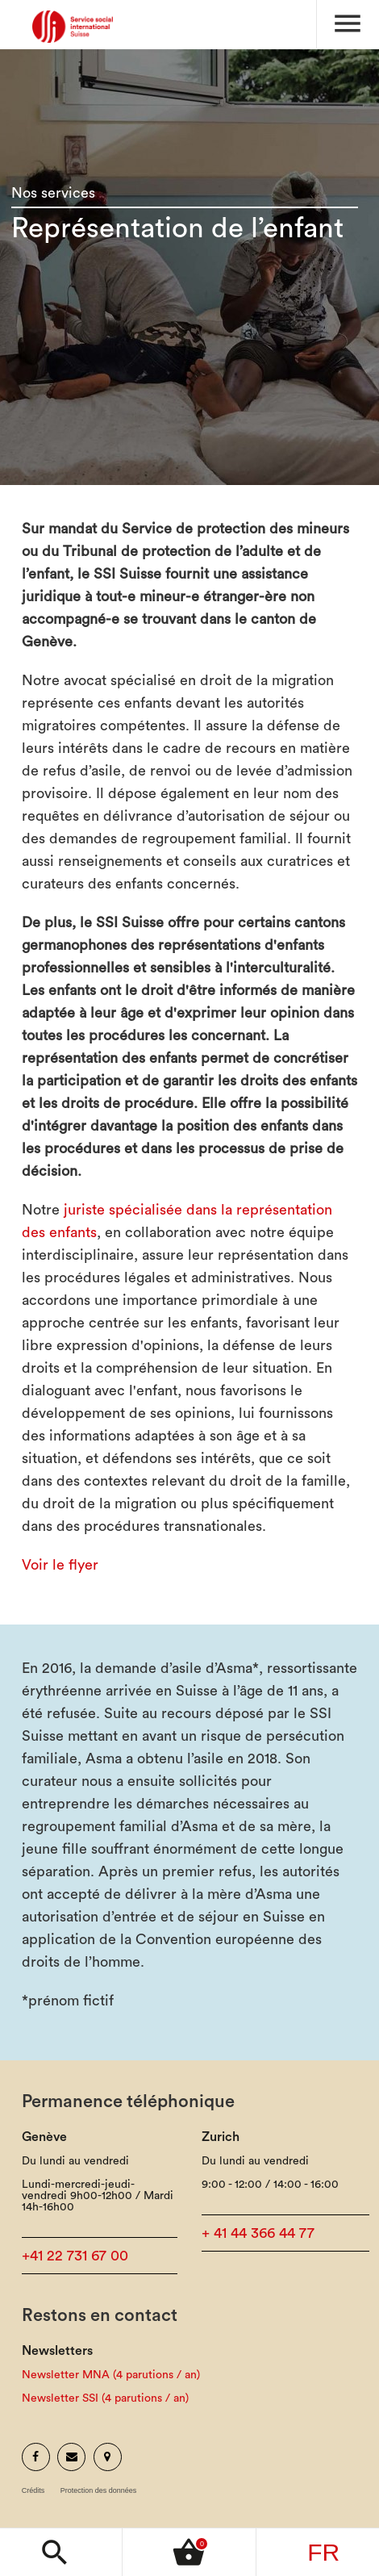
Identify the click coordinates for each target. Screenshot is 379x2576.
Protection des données (98, 2490)
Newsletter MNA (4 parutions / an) (111, 2375)
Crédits (33, 2490)
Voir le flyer (60, 1565)
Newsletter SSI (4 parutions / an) (105, 2398)
